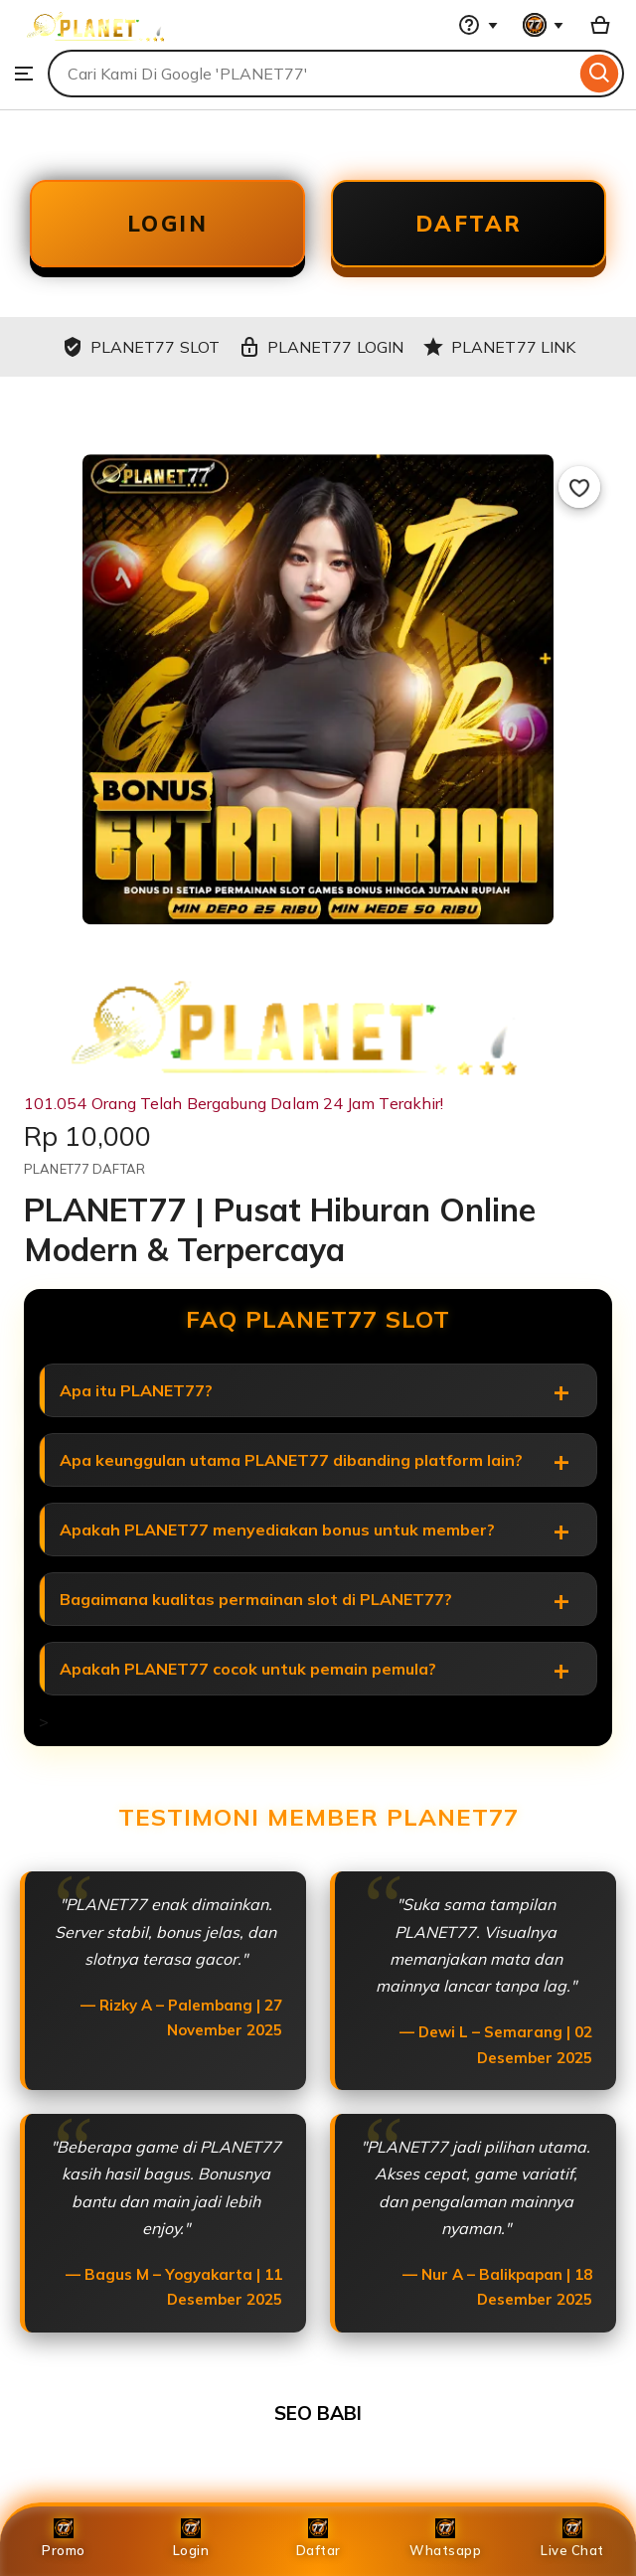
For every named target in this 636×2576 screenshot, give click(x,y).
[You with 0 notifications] (543, 25)
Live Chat (572, 2538)
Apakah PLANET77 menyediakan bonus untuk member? (277, 1529)
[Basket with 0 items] (600, 25)
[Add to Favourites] (579, 487)
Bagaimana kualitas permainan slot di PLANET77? (256, 1599)
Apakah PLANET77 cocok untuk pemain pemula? (248, 1669)
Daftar (318, 2538)
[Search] (599, 73)
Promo (63, 2538)
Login (191, 2538)
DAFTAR (469, 224)
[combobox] (311, 73)
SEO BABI (318, 2413)
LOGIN (168, 224)
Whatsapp (445, 2538)
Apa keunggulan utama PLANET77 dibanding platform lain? (291, 1460)
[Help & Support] (478, 25)
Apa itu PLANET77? (136, 1390)
